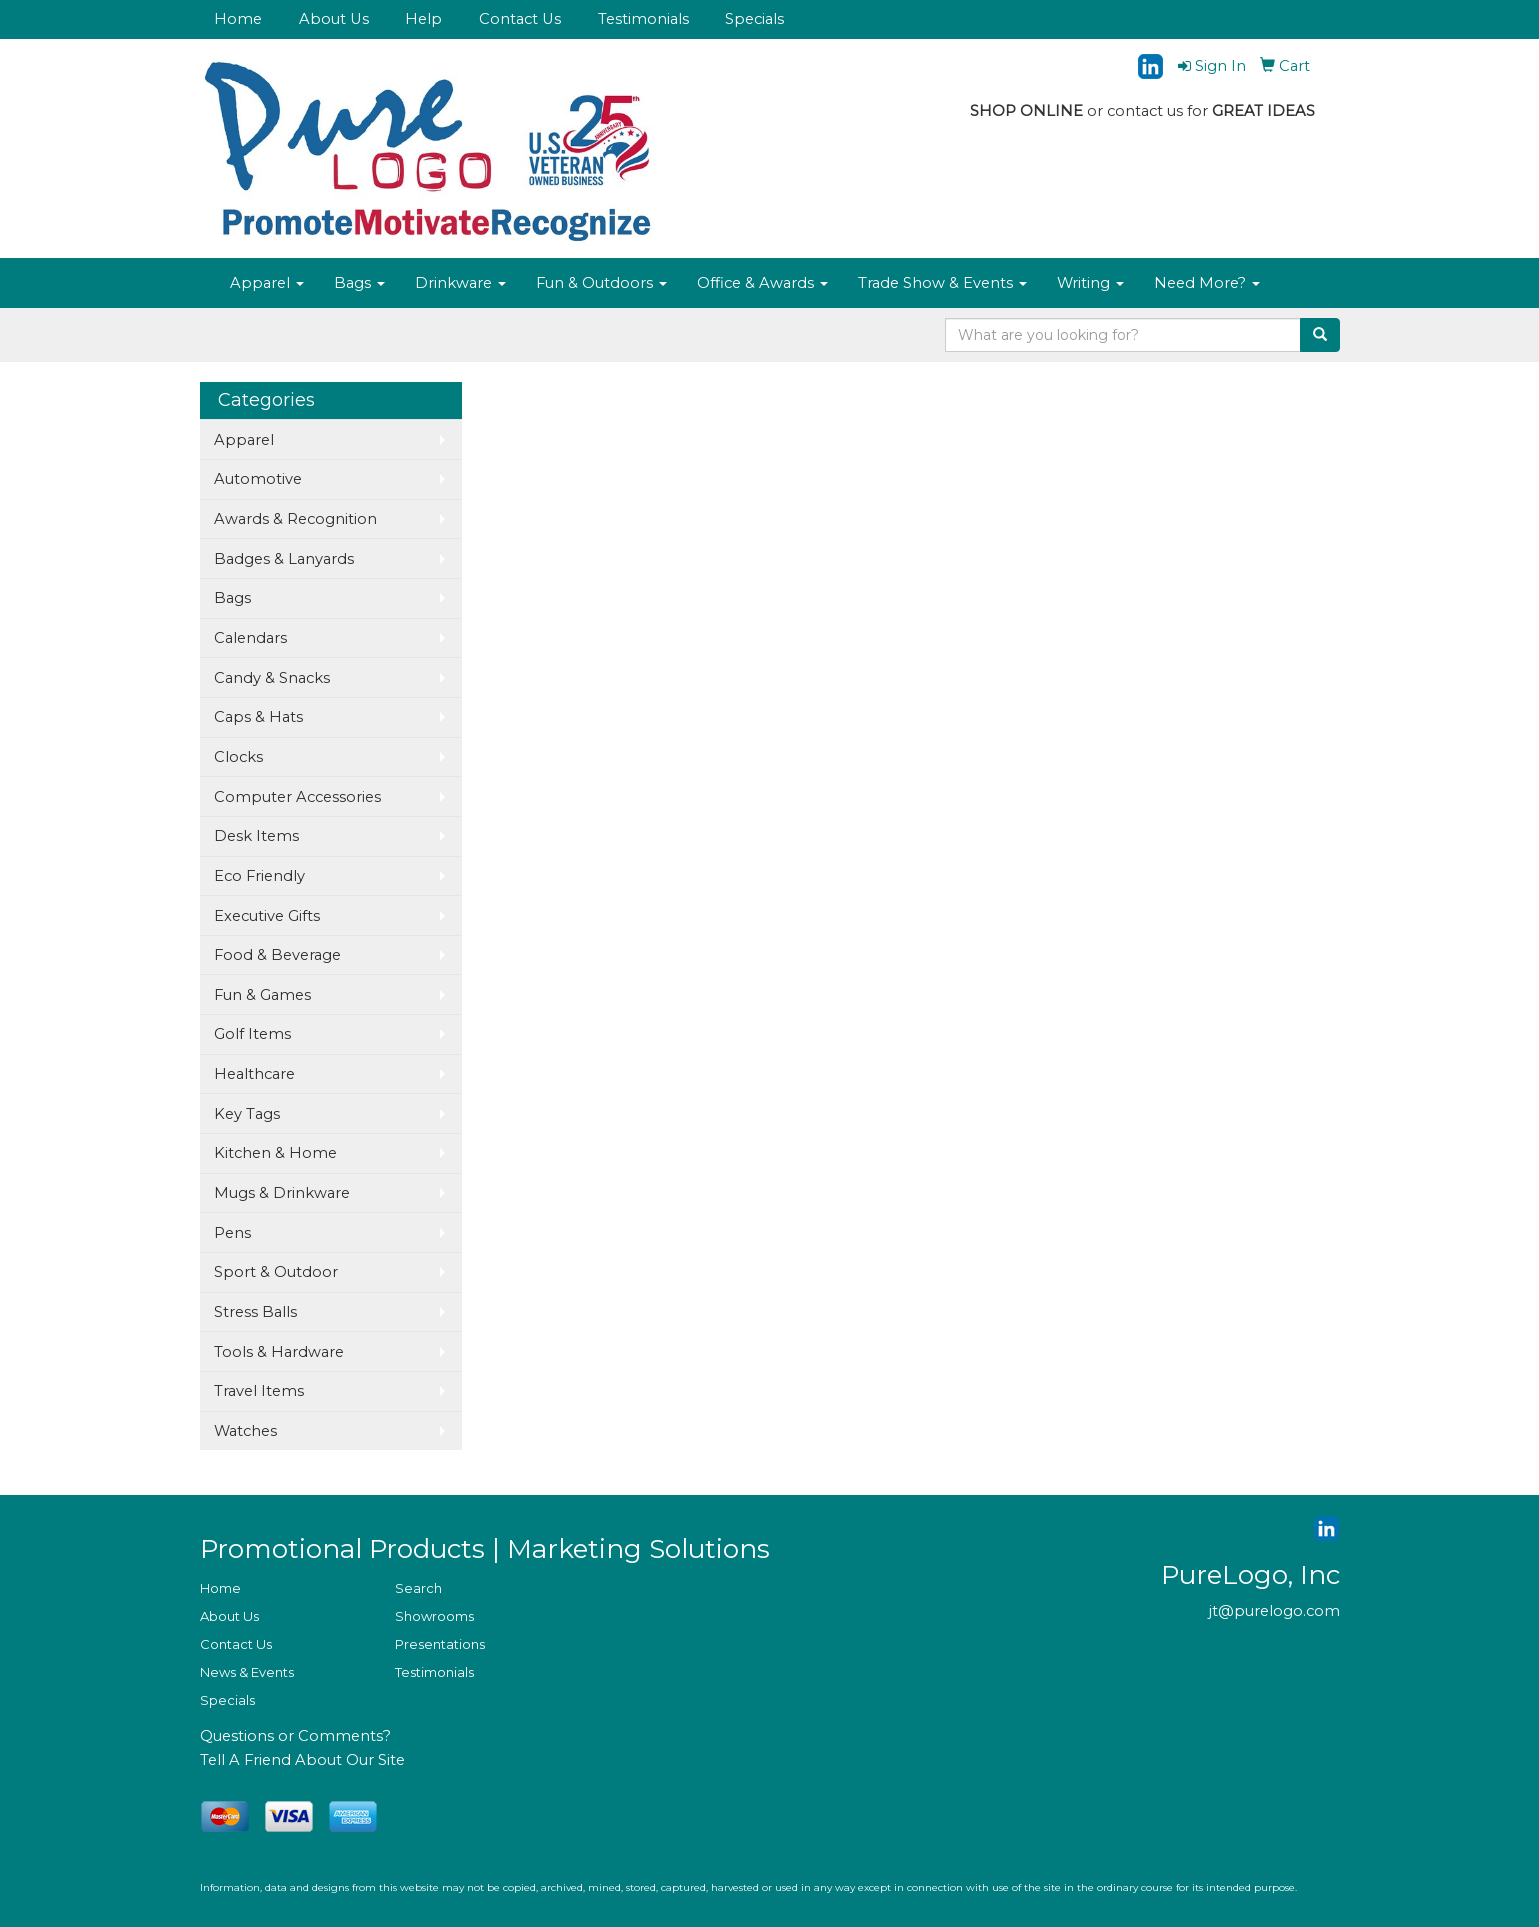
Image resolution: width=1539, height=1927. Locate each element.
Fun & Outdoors (601, 283)
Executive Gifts (267, 916)
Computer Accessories (297, 797)
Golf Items (252, 1034)
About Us (334, 19)
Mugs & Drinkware (282, 1193)
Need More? (1207, 283)
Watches (245, 1431)
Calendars (250, 638)
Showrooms (434, 1616)
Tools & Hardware (279, 1352)
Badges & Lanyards (284, 559)
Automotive (258, 479)
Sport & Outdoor (276, 1272)
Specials (754, 19)
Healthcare (254, 1074)
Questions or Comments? (295, 1736)
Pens (232, 1233)
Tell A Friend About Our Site (302, 1760)
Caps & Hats (258, 717)
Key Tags (247, 1114)
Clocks (238, 757)
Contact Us (520, 19)
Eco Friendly (259, 876)
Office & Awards (762, 283)
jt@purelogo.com (1274, 1611)
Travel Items (259, 1391)
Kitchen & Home (275, 1153)
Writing (1090, 283)
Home (238, 19)
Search (418, 1588)
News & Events (247, 1672)
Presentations (440, 1644)
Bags (359, 283)
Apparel (267, 283)
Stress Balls (255, 1312)
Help (423, 19)
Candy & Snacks (272, 678)
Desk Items (256, 836)
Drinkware (460, 283)
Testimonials (643, 19)
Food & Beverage (277, 955)
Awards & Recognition (295, 519)
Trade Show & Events (942, 283)
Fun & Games (262, 995)
